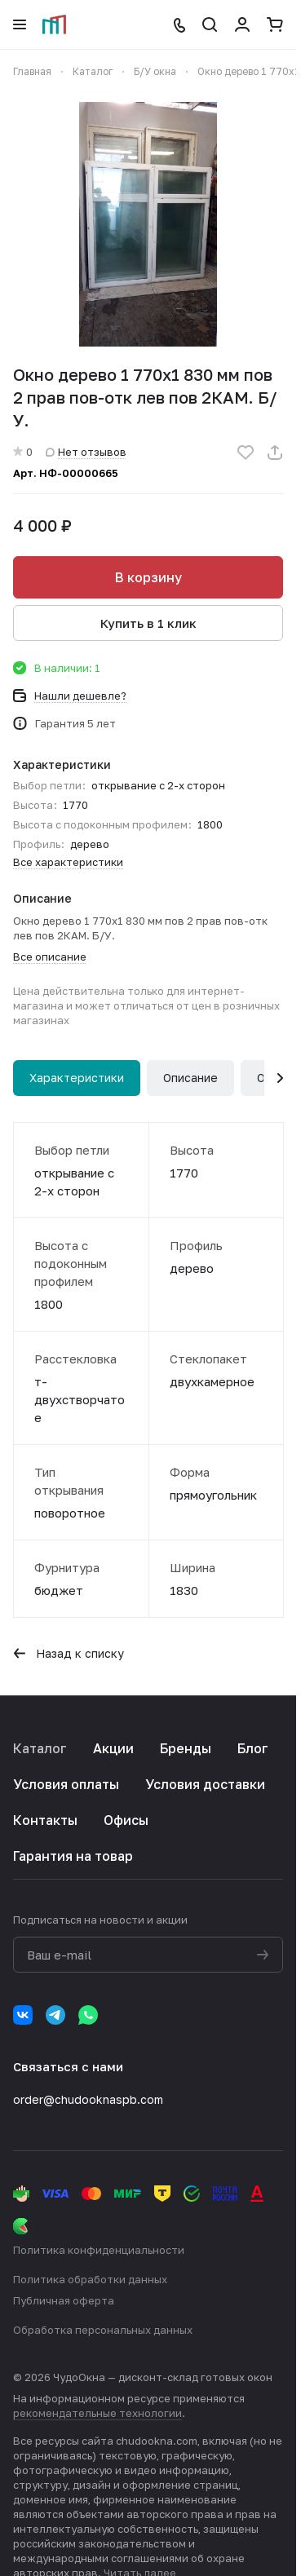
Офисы (126, 1820)
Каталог (40, 1748)
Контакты (45, 1820)
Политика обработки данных (90, 2279)
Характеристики (76, 1078)
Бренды (185, 1748)
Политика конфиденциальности (98, 2249)
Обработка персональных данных (103, 2329)
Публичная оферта (63, 2300)
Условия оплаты (66, 1784)
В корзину (148, 577)
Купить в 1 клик (148, 623)
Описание (190, 1078)
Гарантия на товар (73, 1856)
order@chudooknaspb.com (88, 2099)
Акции (113, 1748)
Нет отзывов (86, 451)
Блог (252, 1748)
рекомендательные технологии (97, 2412)
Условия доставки (205, 1784)
